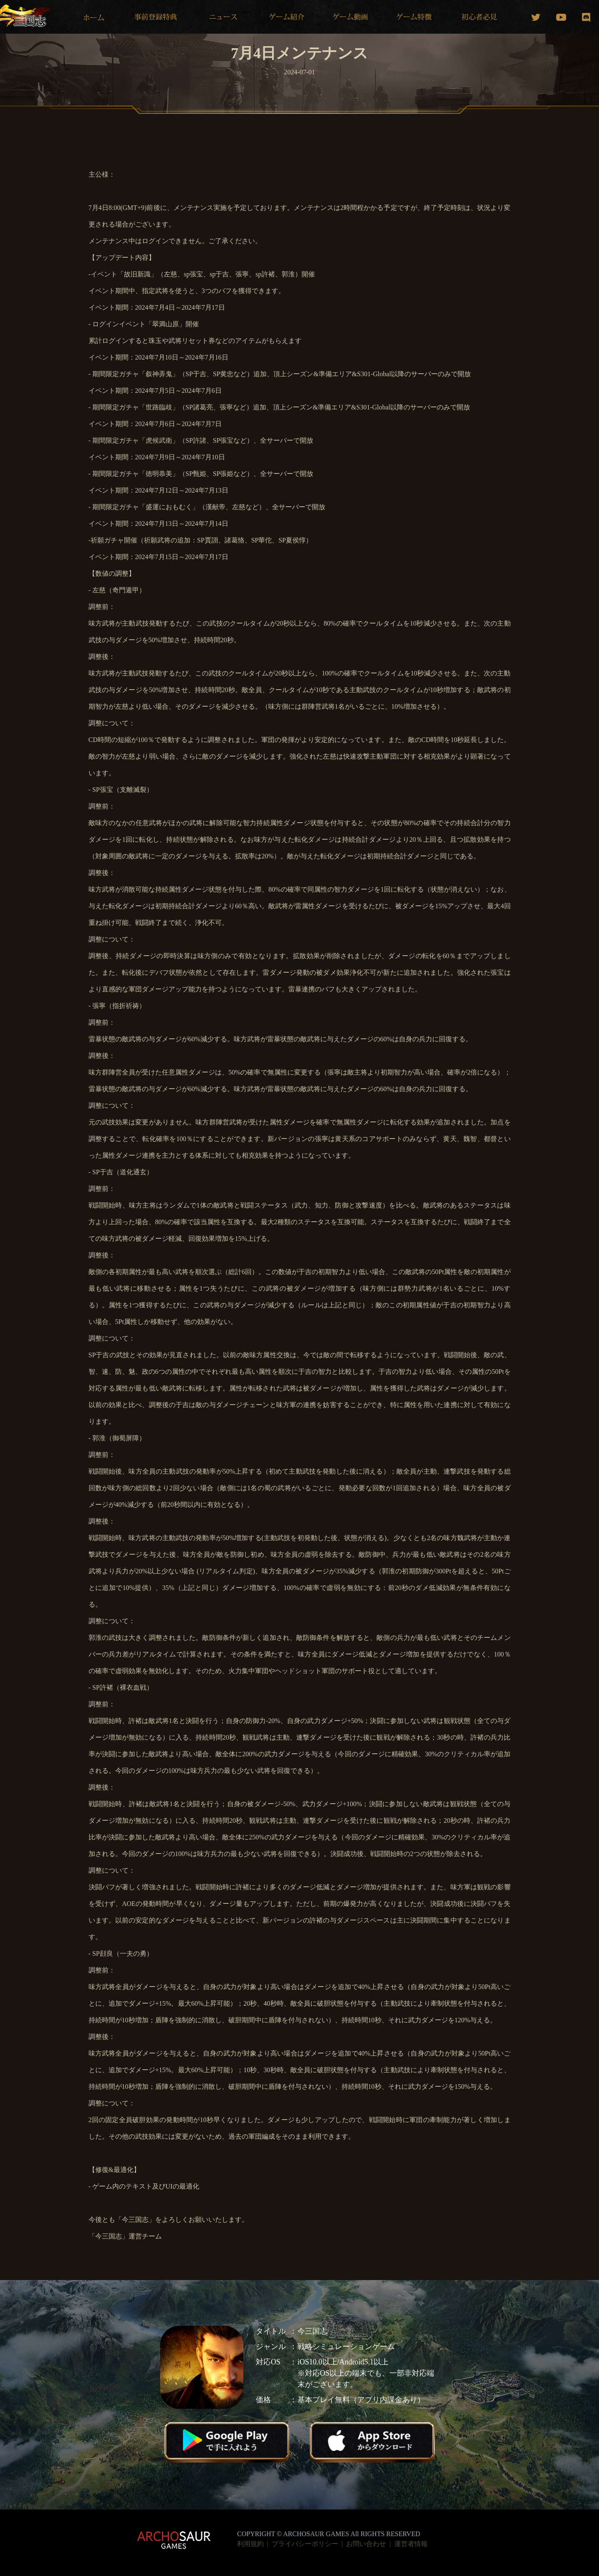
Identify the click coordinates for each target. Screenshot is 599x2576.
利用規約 (250, 2543)
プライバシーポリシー (305, 2543)
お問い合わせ (366, 2543)
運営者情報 (411, 2543)
